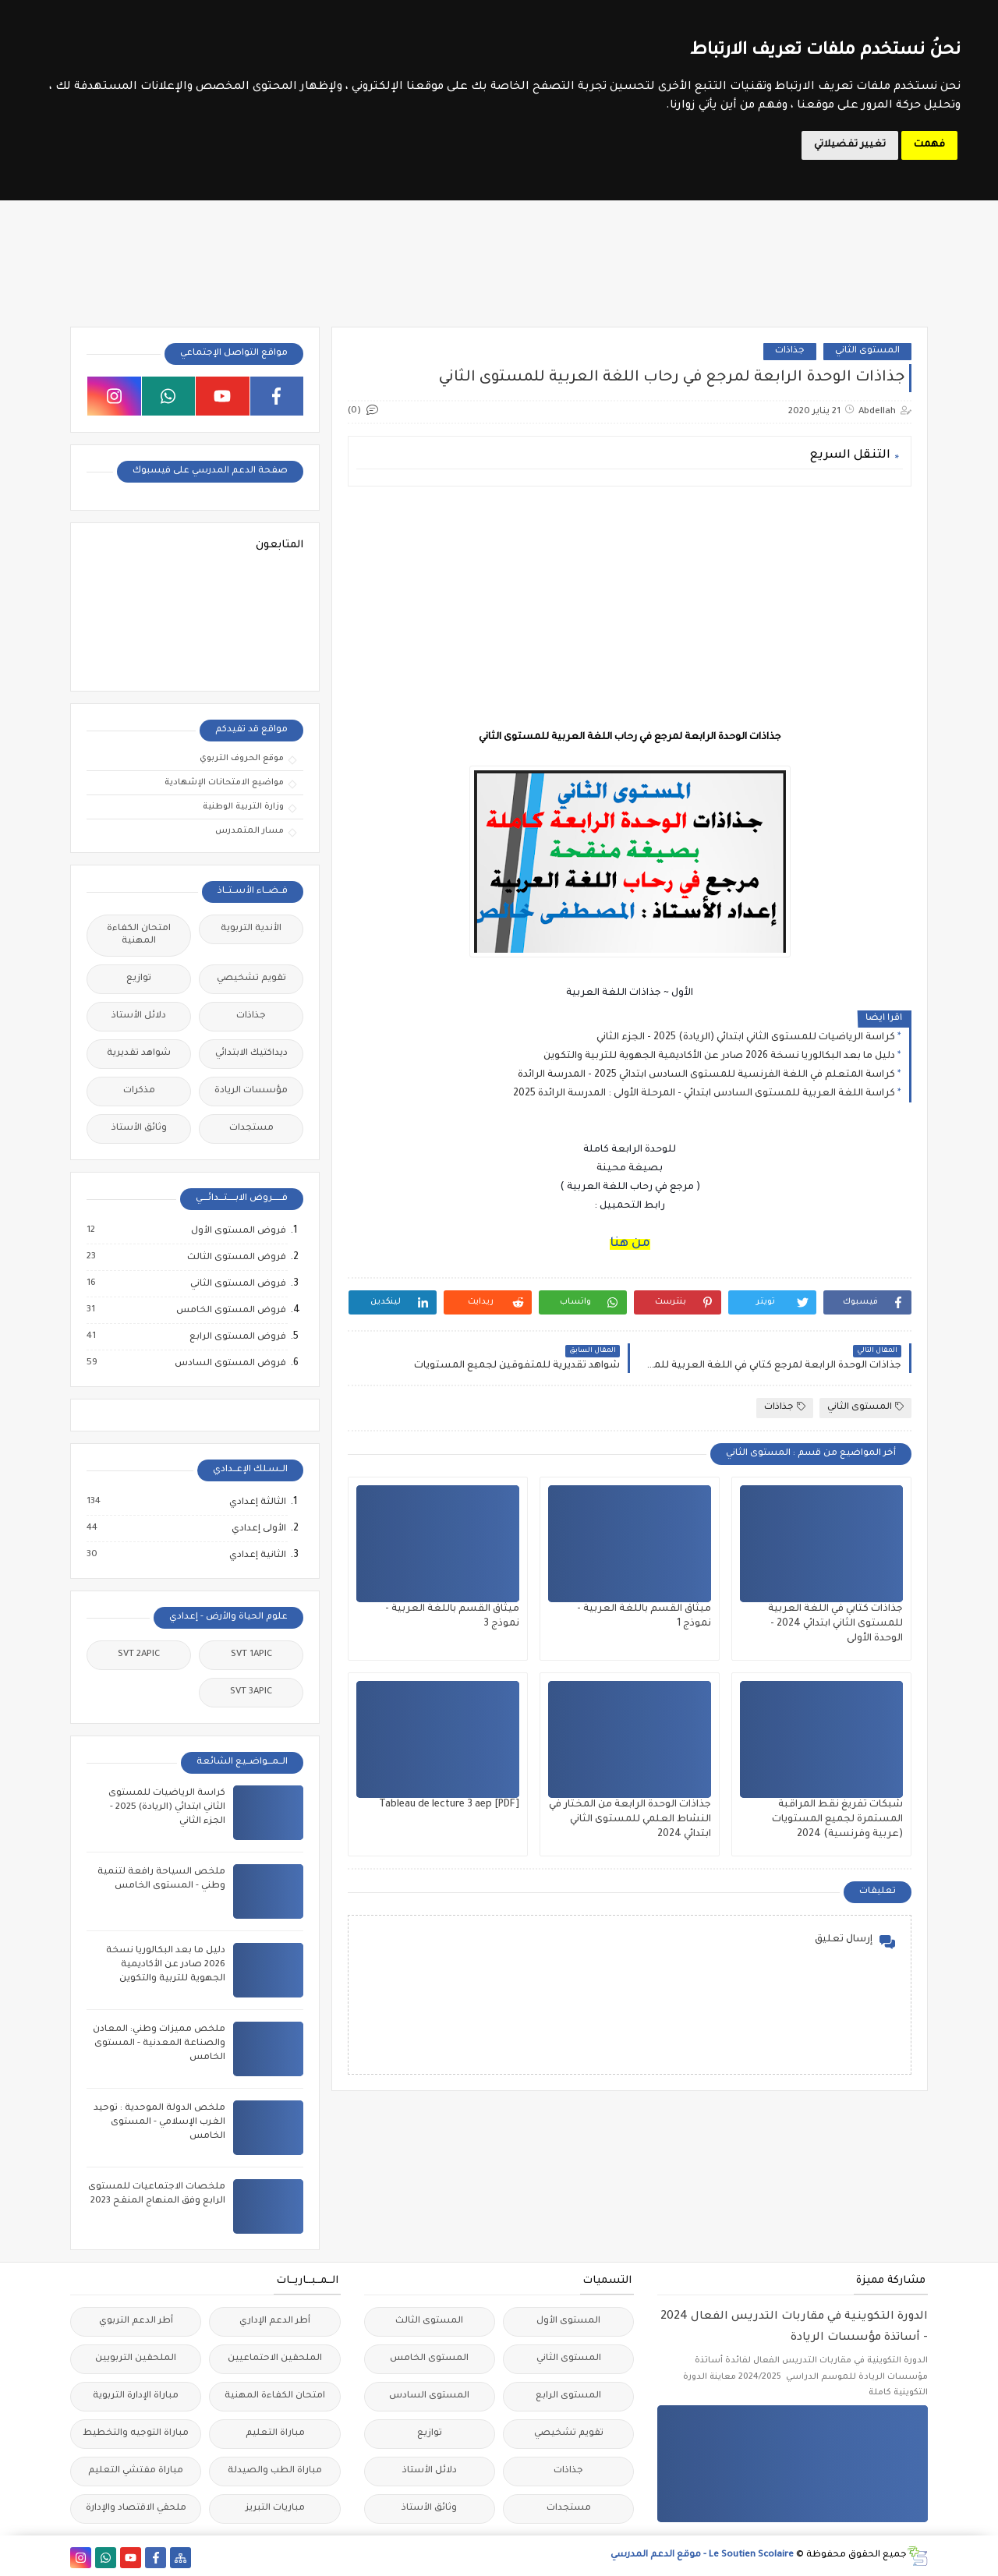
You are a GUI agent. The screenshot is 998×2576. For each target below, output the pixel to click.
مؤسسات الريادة (251, 1091)
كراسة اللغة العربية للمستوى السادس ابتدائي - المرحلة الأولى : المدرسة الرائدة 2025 (704, 1093)
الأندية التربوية (251, 929)
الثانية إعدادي (257, 1555)
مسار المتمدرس (249, 831)
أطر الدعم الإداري (274, 2321)
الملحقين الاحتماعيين (275, 2359)
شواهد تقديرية (139, 1054)
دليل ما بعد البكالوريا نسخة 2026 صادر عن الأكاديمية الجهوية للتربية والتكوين (719, 1056)
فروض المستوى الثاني (237, 1284)
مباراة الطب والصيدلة (275, 2471)
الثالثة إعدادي (257, 1502)
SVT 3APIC (251, 1692)
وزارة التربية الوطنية (243, 807)
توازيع (138, 979)
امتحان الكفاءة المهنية (139, 935)
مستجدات (251, 1128)
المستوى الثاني (867, 351)
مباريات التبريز (275, 2508)
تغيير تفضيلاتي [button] (850, 145)
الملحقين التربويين (135, 2359)
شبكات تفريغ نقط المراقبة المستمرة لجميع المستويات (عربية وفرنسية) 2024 (837, 1819)
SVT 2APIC (139, 1655)
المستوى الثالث (429, 2321)
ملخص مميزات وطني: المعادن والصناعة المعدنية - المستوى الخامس (159, 2044)
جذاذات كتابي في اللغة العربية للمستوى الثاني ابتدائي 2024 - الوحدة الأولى (835, 1624)
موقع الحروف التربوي (242, 758)
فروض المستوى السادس (229, 1363)
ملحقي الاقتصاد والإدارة (136, 2508)
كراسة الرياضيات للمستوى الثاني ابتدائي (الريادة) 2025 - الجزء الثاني (745, 1037)
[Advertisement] (629, 607)
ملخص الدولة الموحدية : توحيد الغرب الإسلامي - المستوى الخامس (159, 2123)
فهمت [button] (929, 145)
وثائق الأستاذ (139, 1128)
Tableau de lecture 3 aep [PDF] (449, 1804)
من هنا (630, 1244)
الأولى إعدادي (258, 1529)
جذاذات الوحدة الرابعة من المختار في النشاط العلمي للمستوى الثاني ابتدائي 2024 (630, 1819)
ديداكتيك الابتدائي (251, 1054)
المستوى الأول (568, 2321)
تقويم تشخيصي (251, 979)
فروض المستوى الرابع (237, 1337)
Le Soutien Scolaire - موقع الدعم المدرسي (702, 2555)
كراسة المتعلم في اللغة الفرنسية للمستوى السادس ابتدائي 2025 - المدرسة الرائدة (706, 1075)
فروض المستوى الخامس (230, 1310)
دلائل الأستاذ (138, 1016)
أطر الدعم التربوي (136, 2321)
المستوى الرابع (568, 2396)
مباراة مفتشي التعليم (135, 2471)
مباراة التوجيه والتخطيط (136, 2434)
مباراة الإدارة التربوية (136, 2396)
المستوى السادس (429, 2396)
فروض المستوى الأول (237, 1231)
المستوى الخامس (429, 2359)
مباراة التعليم (275, 2434)
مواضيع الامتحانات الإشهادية (224, 782)
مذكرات (139, 1091)
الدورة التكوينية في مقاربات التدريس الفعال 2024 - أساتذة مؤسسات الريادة (794, 2327)
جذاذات (790, 351)
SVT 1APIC (251, 1655)
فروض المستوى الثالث (236, 1257)
